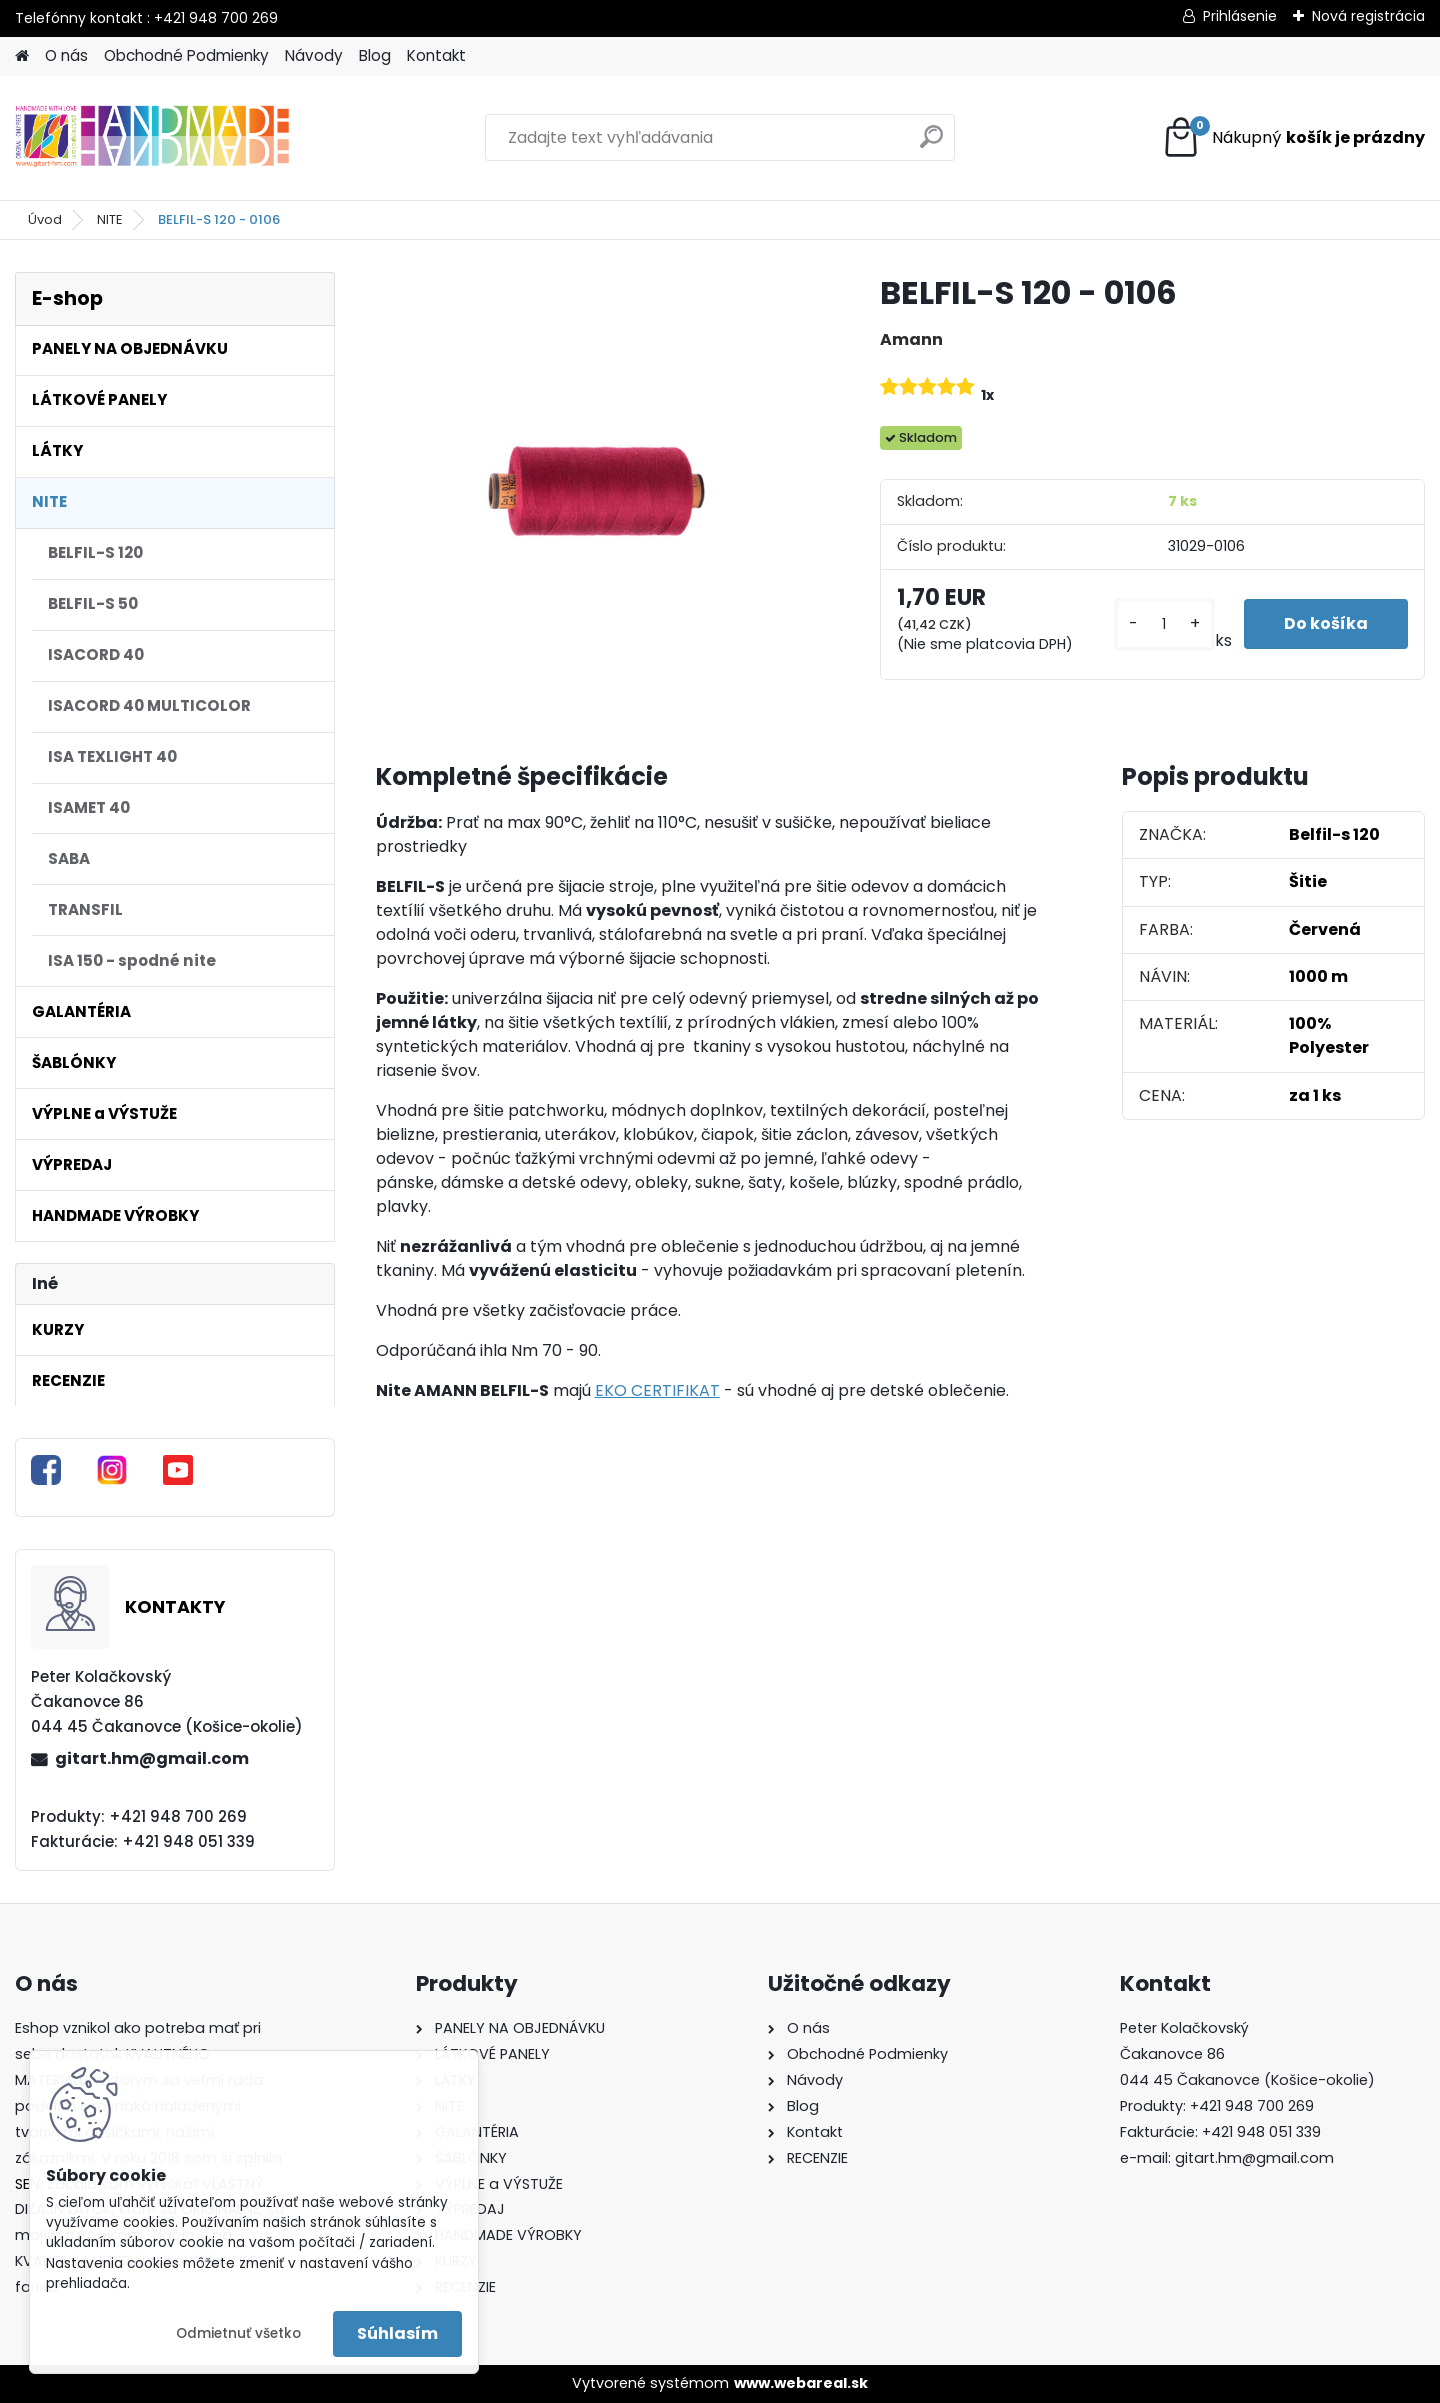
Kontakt (436, 55)
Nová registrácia (1368, 16)
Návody (314, 55)
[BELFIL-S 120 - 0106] (596, 492)
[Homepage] (22, 56)
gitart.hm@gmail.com (152, 1758)
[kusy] (1164, 624)
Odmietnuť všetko (238, 2333)
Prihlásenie (1240, 16)
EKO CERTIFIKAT (657, 1390)
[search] (931, 144)
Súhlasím (397, 2333)
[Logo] (152, 138)
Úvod (45, 219)
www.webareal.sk (801, 2383)
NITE (110, 219)
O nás (66, 55)
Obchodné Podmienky (186, 55)
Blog (375, 55)
